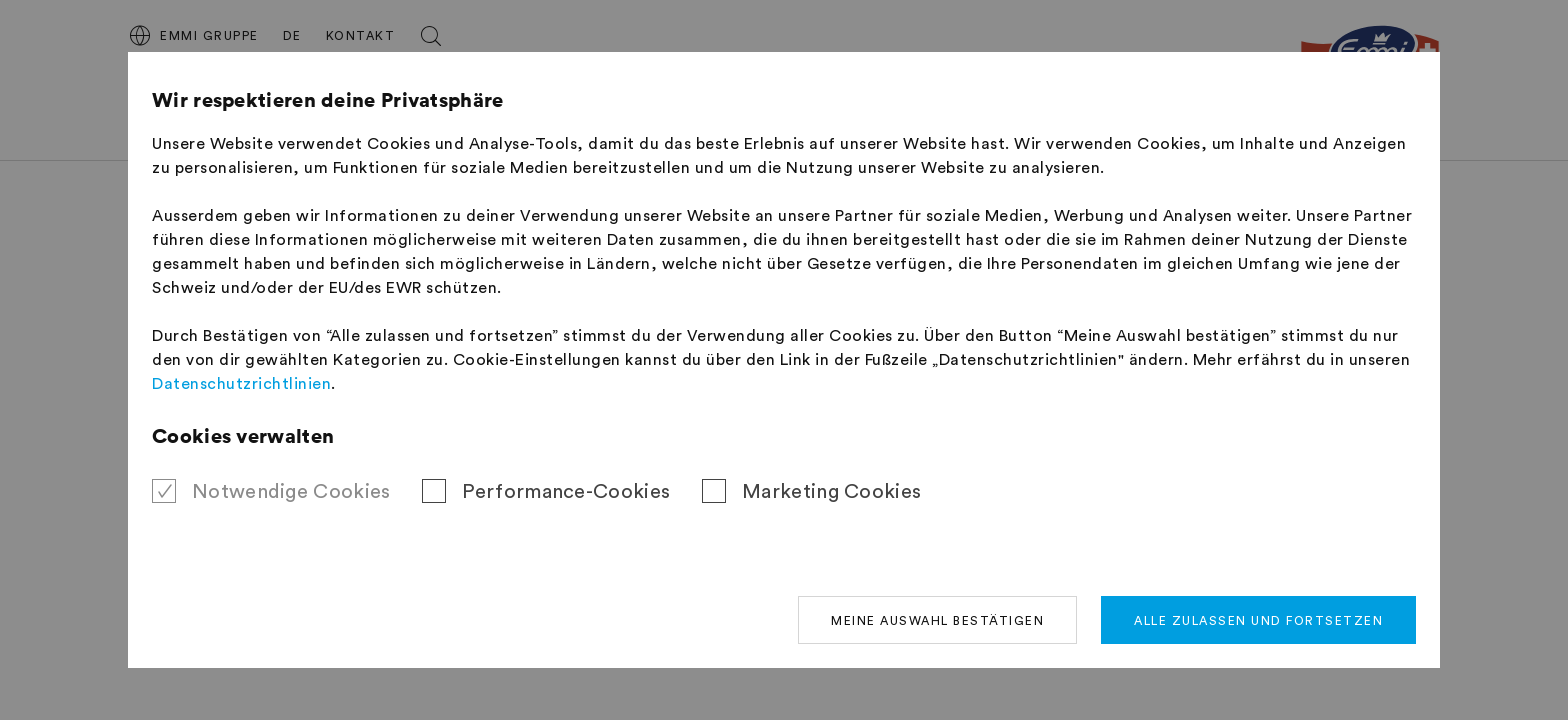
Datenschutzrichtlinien (241, 384)
